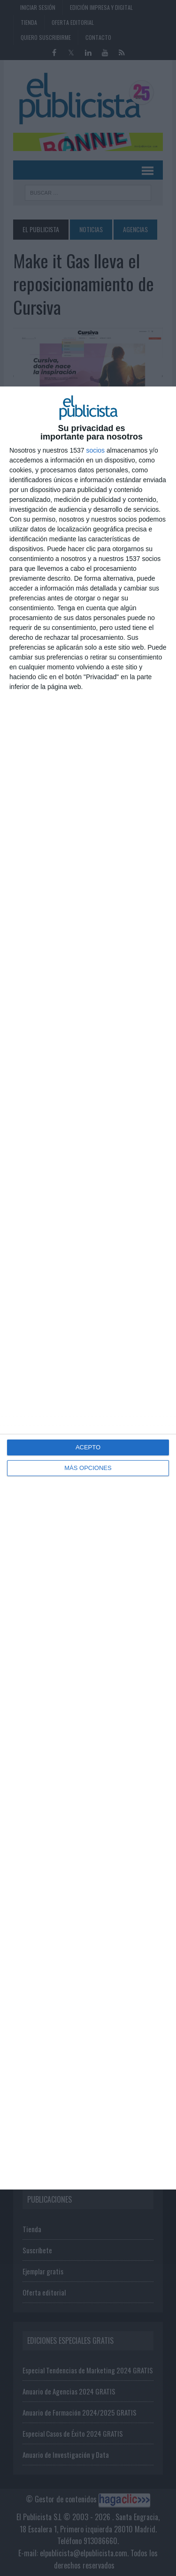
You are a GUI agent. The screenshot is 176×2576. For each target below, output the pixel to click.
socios (95, 450)
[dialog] (88, 1288)
